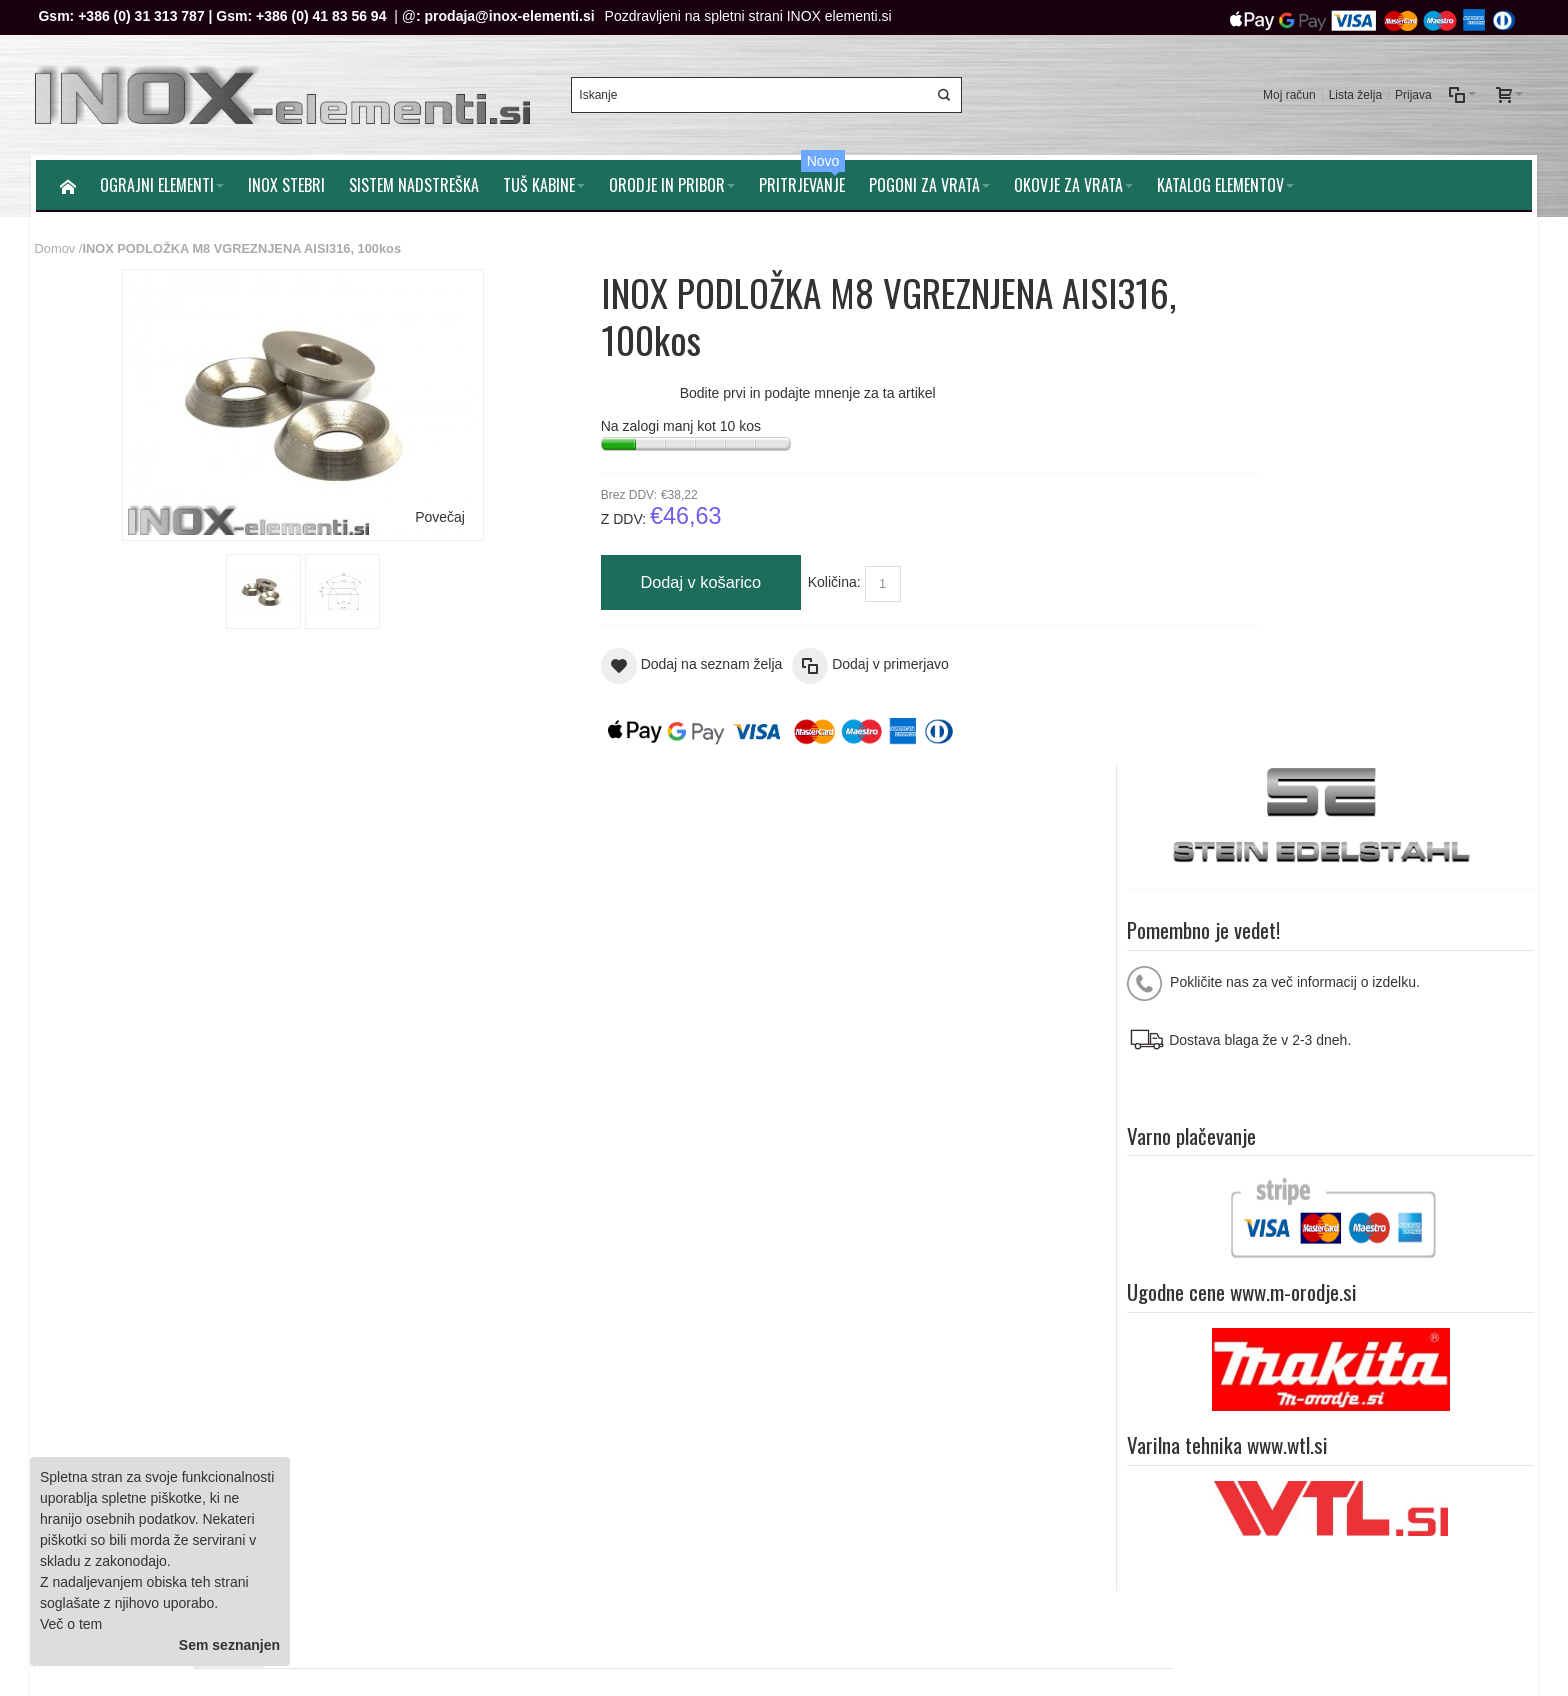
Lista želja (1353, 93)
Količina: (778, 579)
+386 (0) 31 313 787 (143, 16)
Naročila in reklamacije (443, 1209)
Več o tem (71, 1624)
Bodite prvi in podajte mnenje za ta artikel (752, 390)
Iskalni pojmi (195, 1209)
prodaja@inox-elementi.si (511, 16)
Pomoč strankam (1470, 1209)
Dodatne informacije (117, 807)
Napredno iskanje (303, 1209)
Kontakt (473, 1391)
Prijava (1411, 93)
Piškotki (474, 1349)
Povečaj (413, 513)
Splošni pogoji (493, 1328)
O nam (1382, 1209)
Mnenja (232, 807)
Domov (56, 244)
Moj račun (1287, 93)
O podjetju (482, 1370)
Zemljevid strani (93, 1209)
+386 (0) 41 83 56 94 (323, 16)
